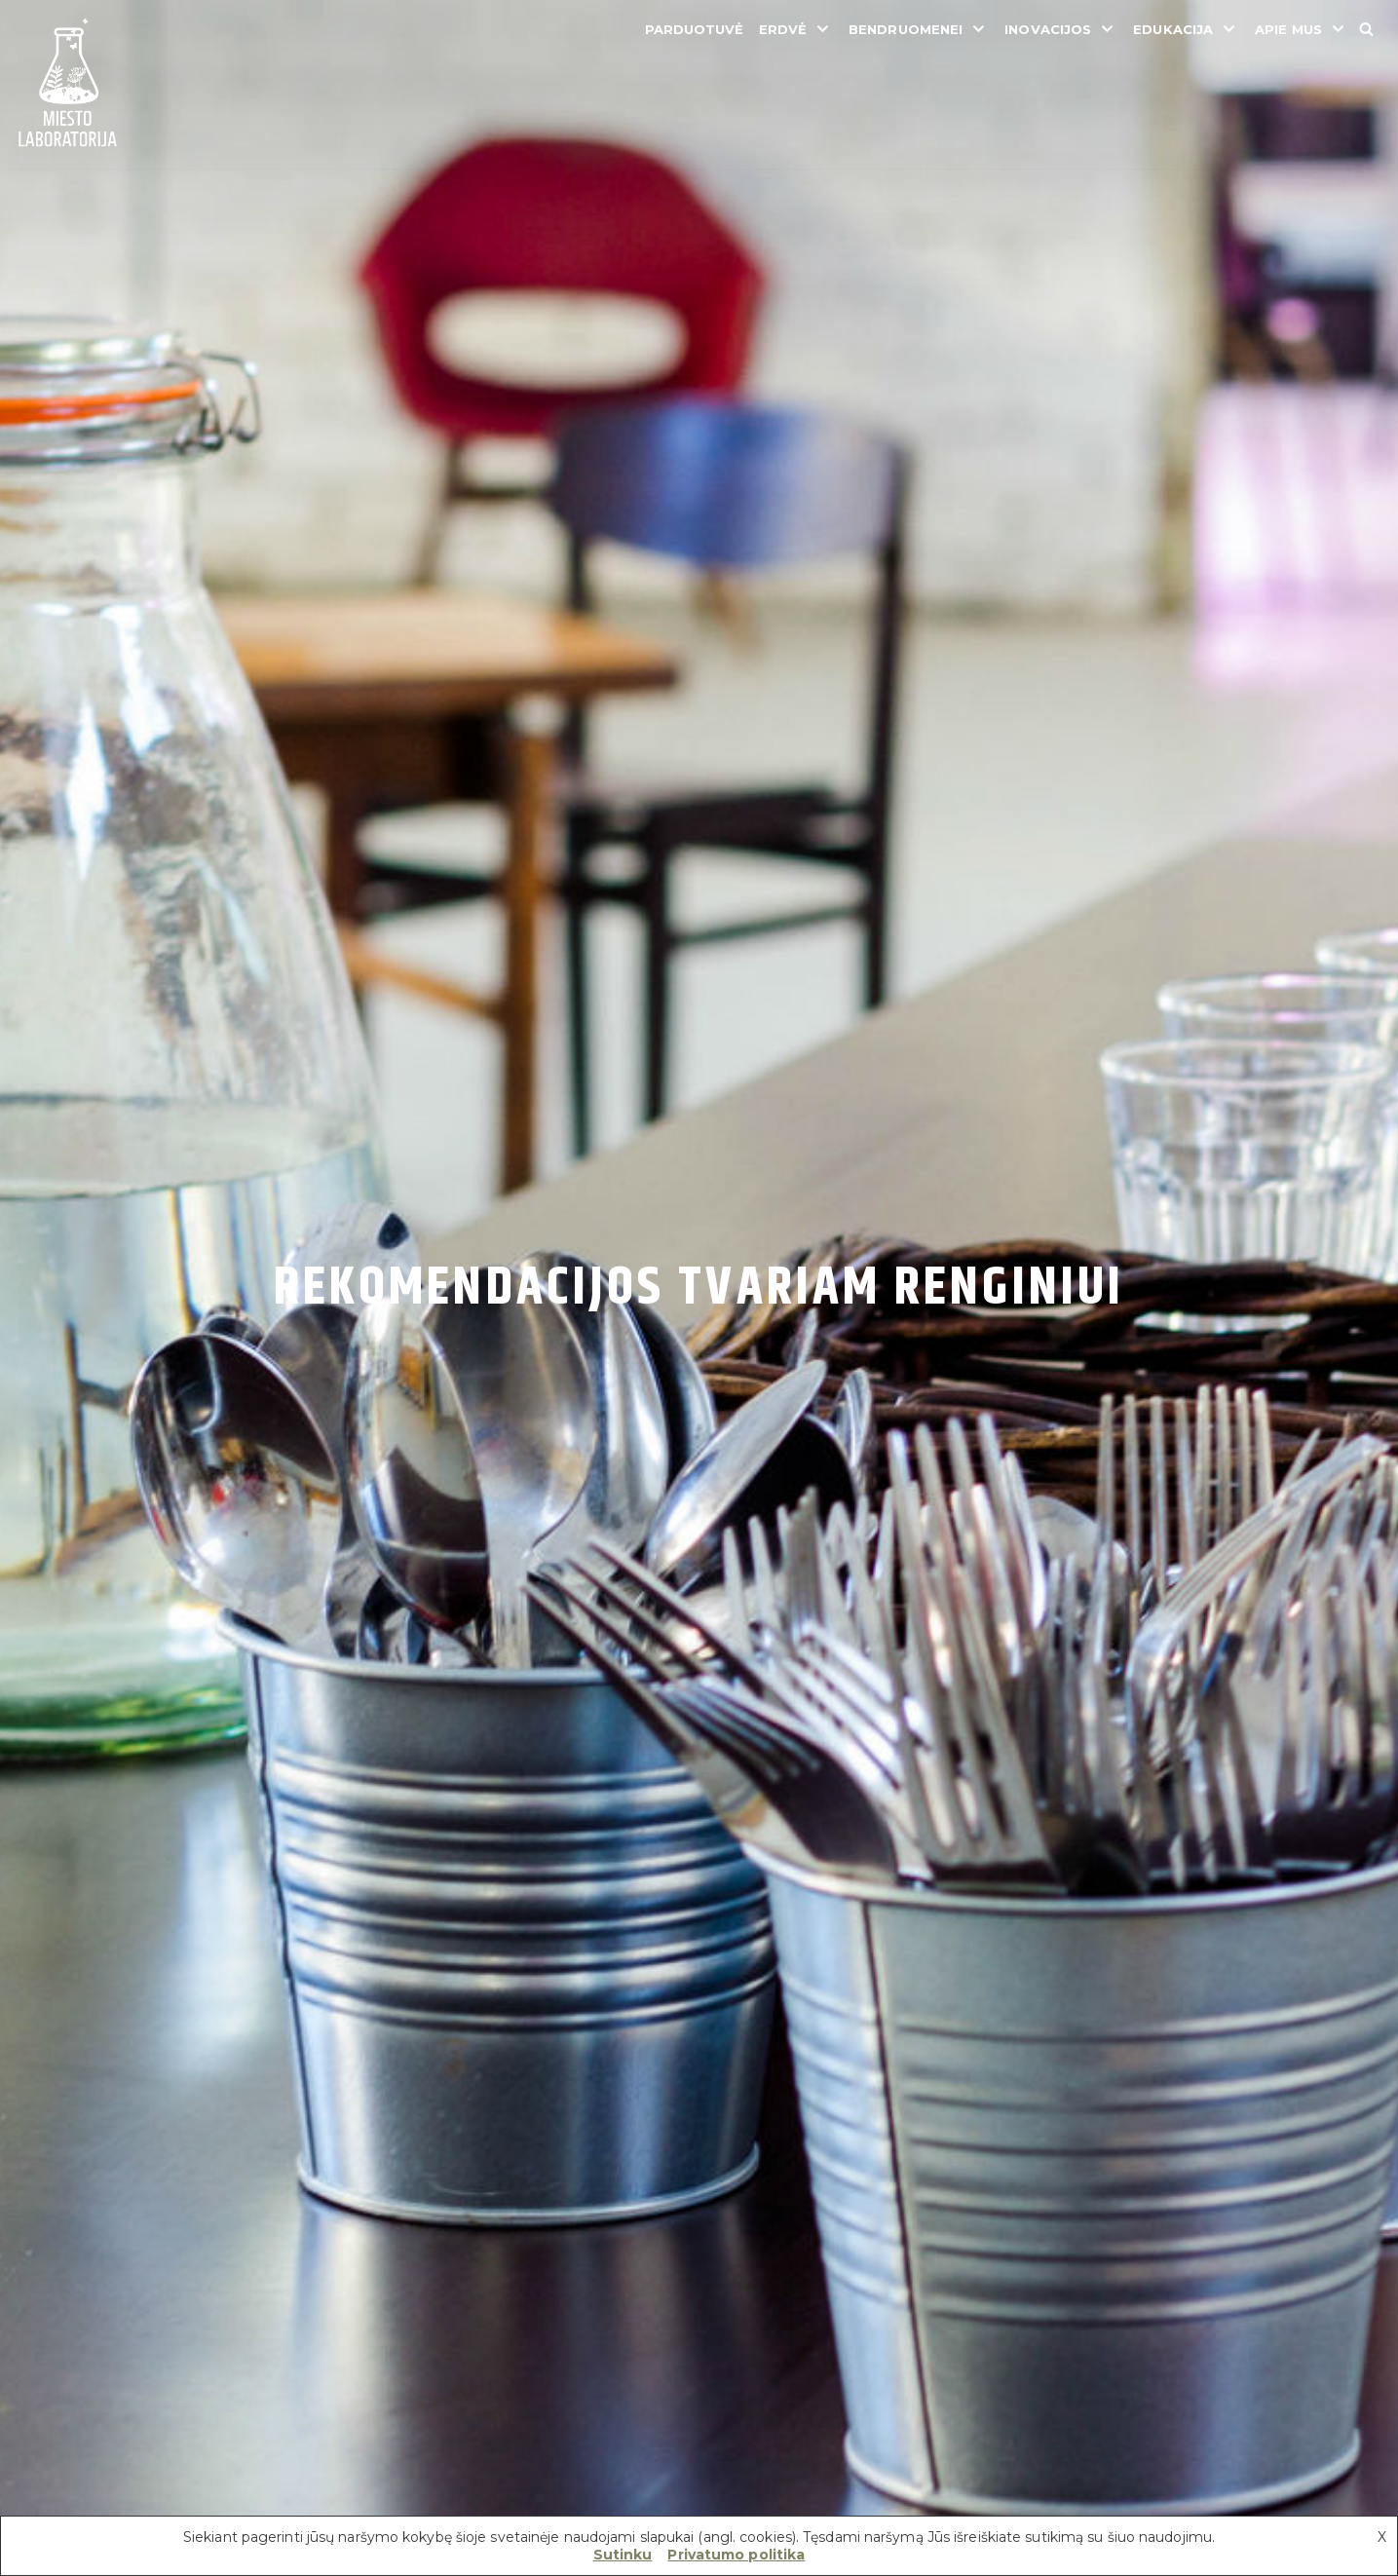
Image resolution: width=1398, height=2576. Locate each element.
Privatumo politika (736, 2554)
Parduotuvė (694, 29)
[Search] (1366, 28)
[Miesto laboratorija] (68, 84)
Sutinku (623, 2554)
